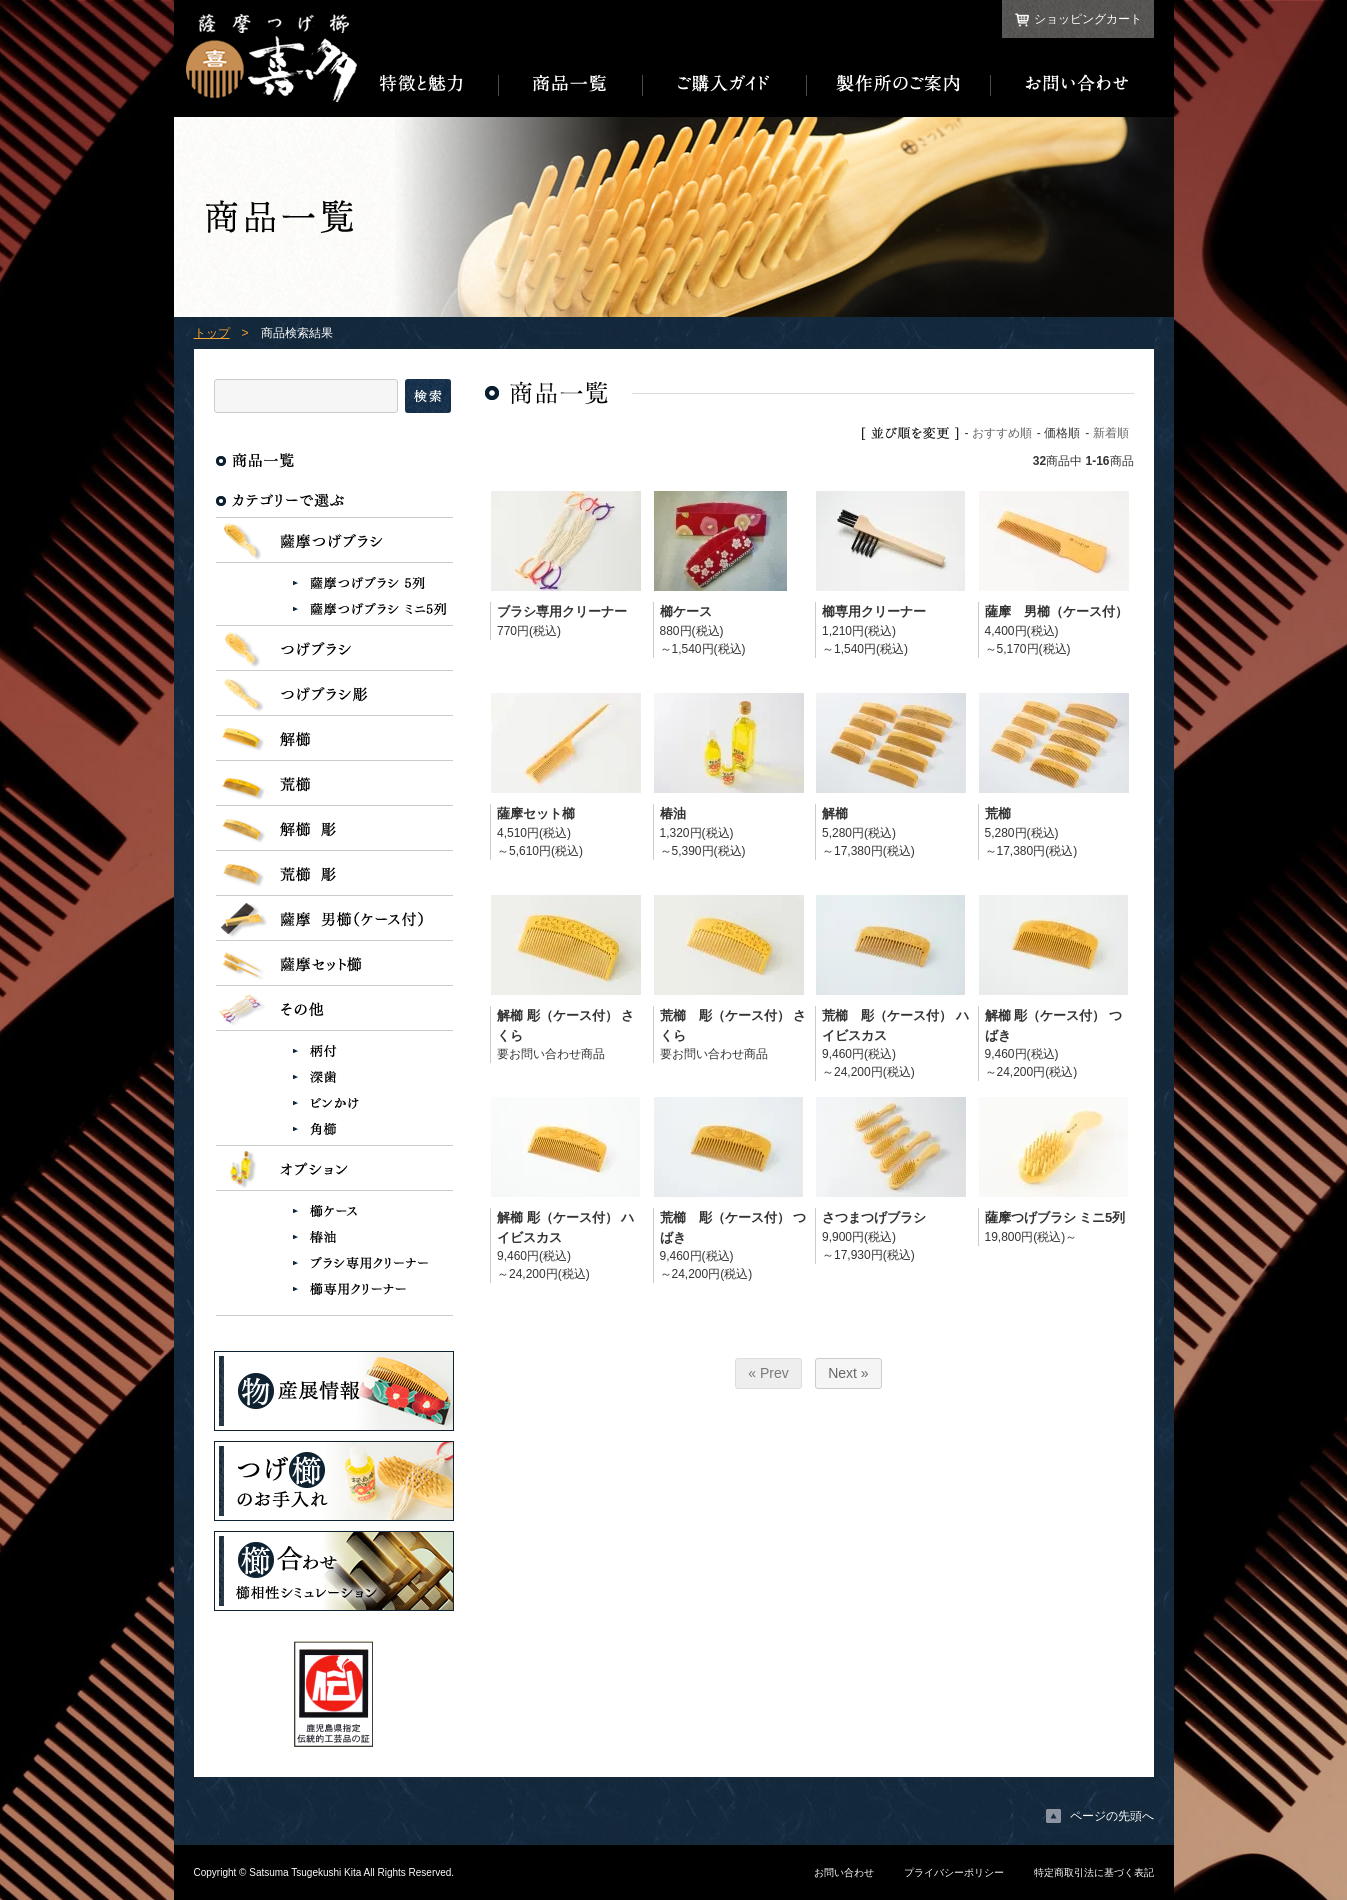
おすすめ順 (1002, 433)
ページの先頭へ (1112, 1816)
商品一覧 (571, 84)
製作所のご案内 (899, 84)
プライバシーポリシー (954, 1872)
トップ (212, 333)
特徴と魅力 (428, 84)
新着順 (1111, 433)
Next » (848, 1373)
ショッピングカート (1088, 19)
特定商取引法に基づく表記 (1094, 1872)
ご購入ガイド (725, 84)
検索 (428, 396)
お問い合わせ (1072, 84)
